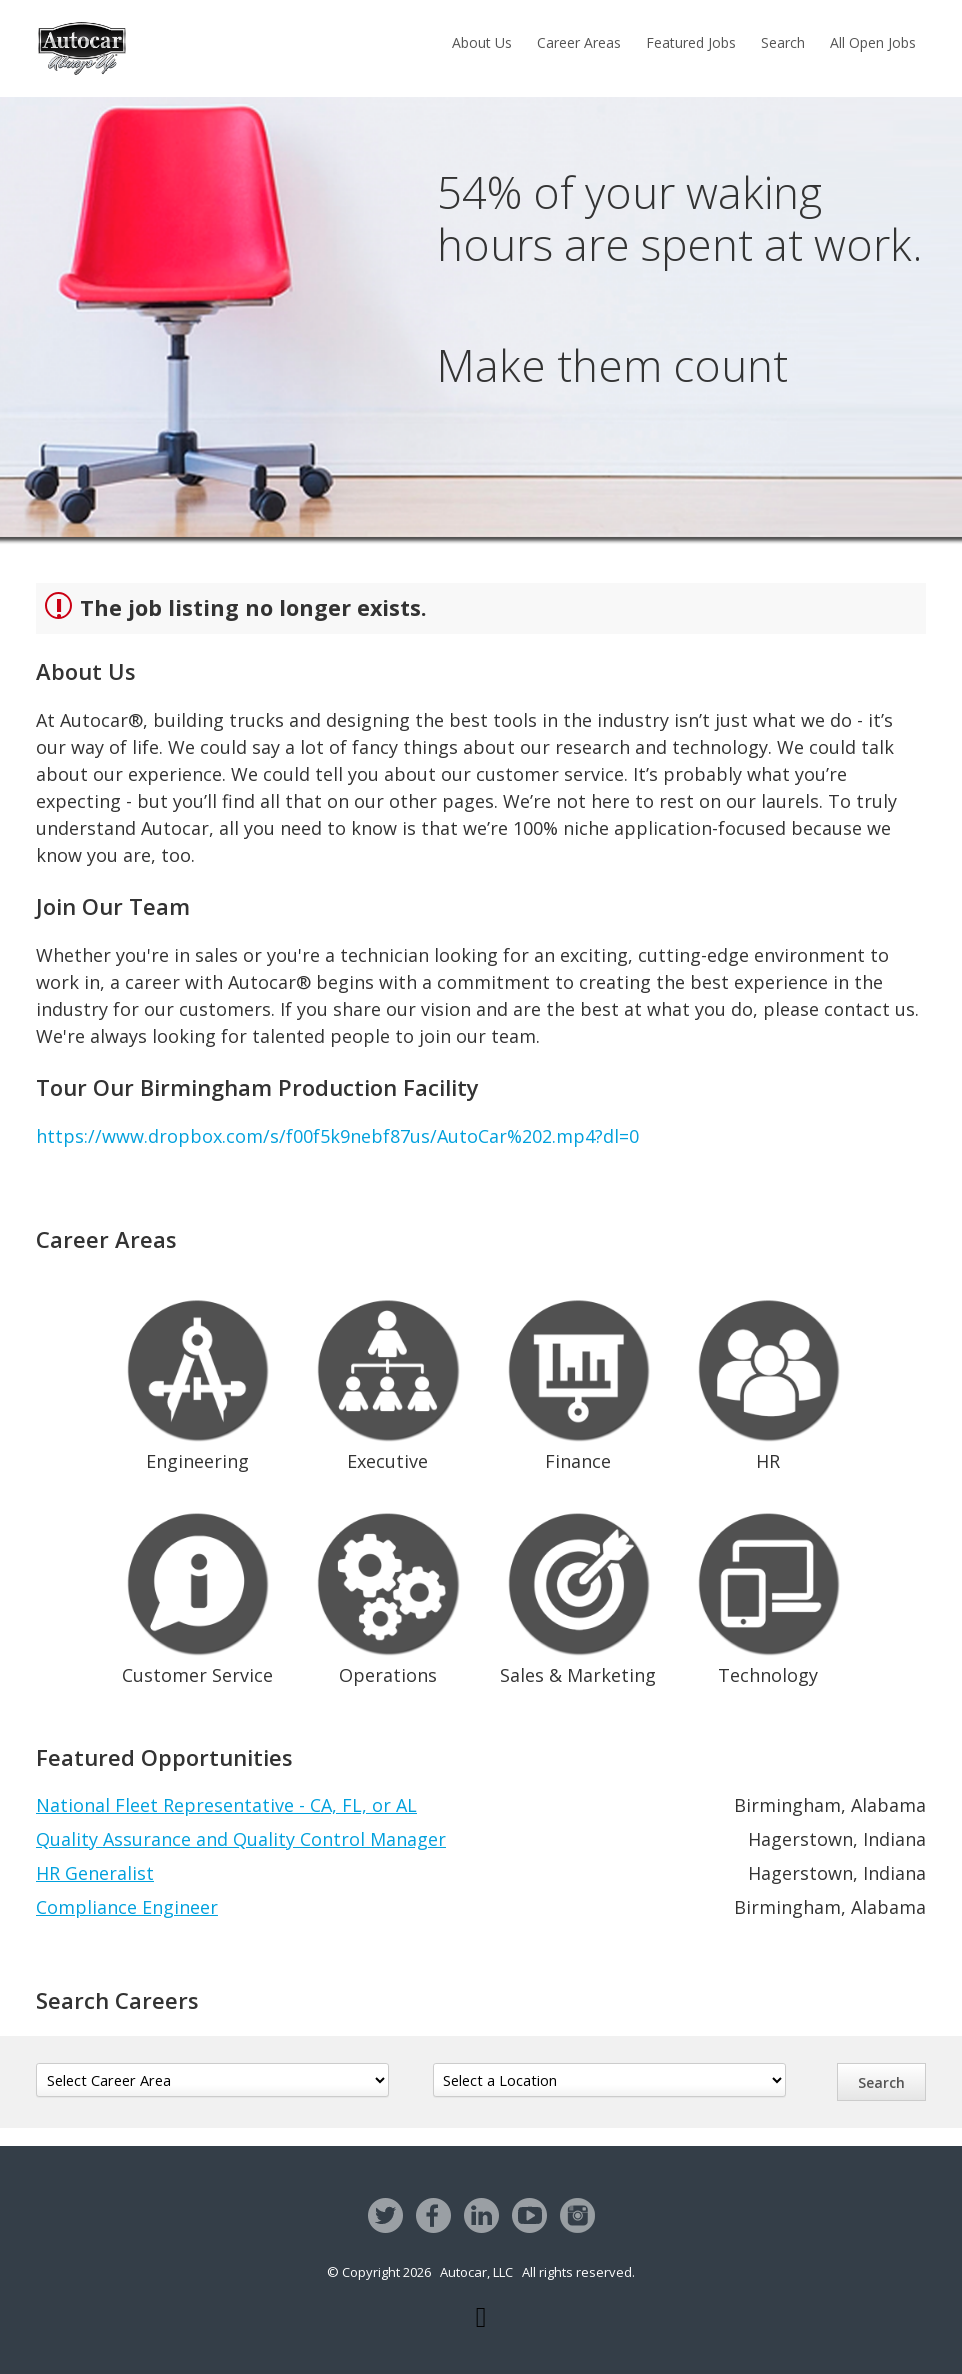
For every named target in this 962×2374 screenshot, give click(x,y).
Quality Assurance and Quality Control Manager (241, 1839)
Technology (768, 1594)
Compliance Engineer (127, 1907)
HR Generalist (95, 1873)
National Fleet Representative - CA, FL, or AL (226, 1805)
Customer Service (197, 1594)
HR (768, 1381)
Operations (387, 1594)
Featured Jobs (691, 42)
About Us (482, 42)
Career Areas (579, 42)
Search (783, 42)
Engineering (197, 1381)
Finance (578, 1381)
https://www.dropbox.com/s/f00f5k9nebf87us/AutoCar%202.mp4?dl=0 (337, 1136)
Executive (387, 1381)
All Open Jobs (873, 42)
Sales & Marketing (578, 1594)
